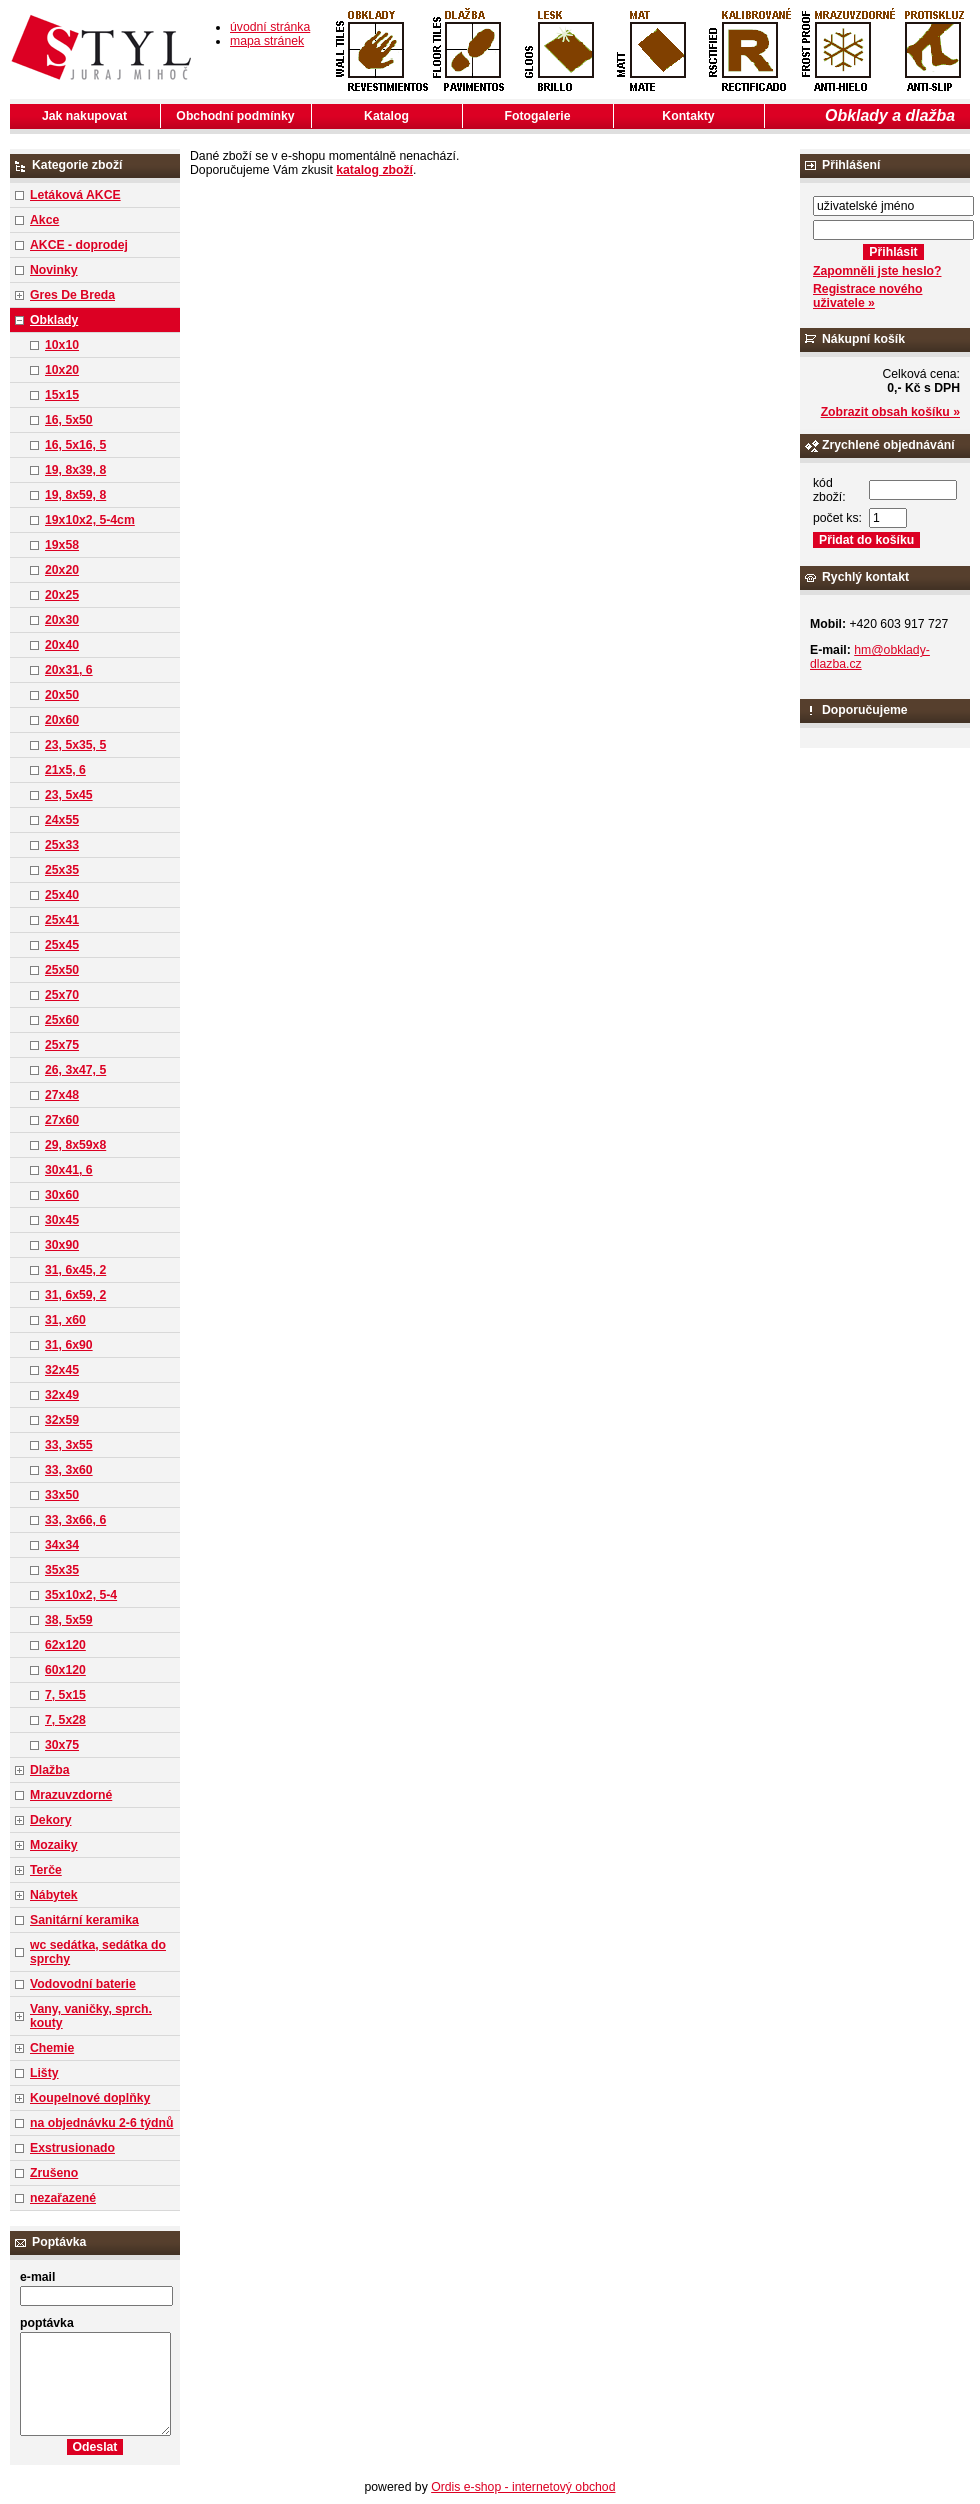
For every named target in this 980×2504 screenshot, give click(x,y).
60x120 (65, 1670)
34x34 (62, 1545)
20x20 (62, 570)
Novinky (54, 270)
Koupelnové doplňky (90, 2098)
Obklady (54, 320)
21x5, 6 (65, 770)
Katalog (386, 116)
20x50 (62, 695)
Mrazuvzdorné (71, 1795)
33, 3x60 (69, 1470)
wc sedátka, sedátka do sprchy (98, 1952)
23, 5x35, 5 (75, 745)
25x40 (62, 895)
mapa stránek (267, 41)
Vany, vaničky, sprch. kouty (91, 2016)
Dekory (50, 1820)
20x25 (62, 595)
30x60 (62, 1195)
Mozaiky (54, 1845)
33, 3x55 (69, 1445)
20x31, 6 (69, 670)
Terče (46, 1870)
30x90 (62, 1245)
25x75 (62, 1045)
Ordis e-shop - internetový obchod (523, 2487)
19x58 (62, 545)
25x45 (62, 945)
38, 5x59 (69, 1620)
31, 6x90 (69, 1345)
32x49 (62, 1395)
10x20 (62, 370)
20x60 (62, 720)
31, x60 (65, 1320)
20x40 (62, 645)
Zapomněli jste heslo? (877, 271)
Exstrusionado (72, 2148)
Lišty (44, 2073)
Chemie (52, 2048)
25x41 (62, 920)
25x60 (62, 1020)
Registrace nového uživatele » (867, 296)
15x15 (62, 395)
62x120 (65, 1645)
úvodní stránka (270, 27)
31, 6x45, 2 (75, 1270)
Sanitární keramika (84, 1920)
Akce (44, 220)
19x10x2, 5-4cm (90, 520)
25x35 (62, 870)
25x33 (62, 845)
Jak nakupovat (84, 116)
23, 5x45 (69, 795)
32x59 (62, 1420)
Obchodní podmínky (235, 116)
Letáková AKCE (75, 195)
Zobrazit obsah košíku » (890, 412)
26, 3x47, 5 (75, 1070)
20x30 (62, 620)
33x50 (62, 1495)
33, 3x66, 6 (75, 1520)
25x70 (62, 995)
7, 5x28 (65, 1720)
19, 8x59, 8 (75, 495)
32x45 (62, 1370)
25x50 (62, 970)
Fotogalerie (538, 116)
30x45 (62, 1220)
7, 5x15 (65, 1695)
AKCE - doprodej (79, 245)
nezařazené (63, 2198)
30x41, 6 (69, 1170)
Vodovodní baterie (83, 1984)
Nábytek (54, 1895)
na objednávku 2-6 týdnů (101, 2123)
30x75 (62, 1745)
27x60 (62, 1120)
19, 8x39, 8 (75, 470)
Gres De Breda (72, 295)
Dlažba (49, 1770)
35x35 (62, 1570)
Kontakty (688, 116)
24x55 (62, 820)
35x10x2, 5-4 (81, 1595)
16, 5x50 (69, 420)
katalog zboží (374, 170)
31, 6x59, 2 (75, 1295)
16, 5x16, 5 (75, 445)
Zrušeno (54, 2173)
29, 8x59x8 (75, 1145)
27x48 (62, 1095)
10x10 (62, 345)
